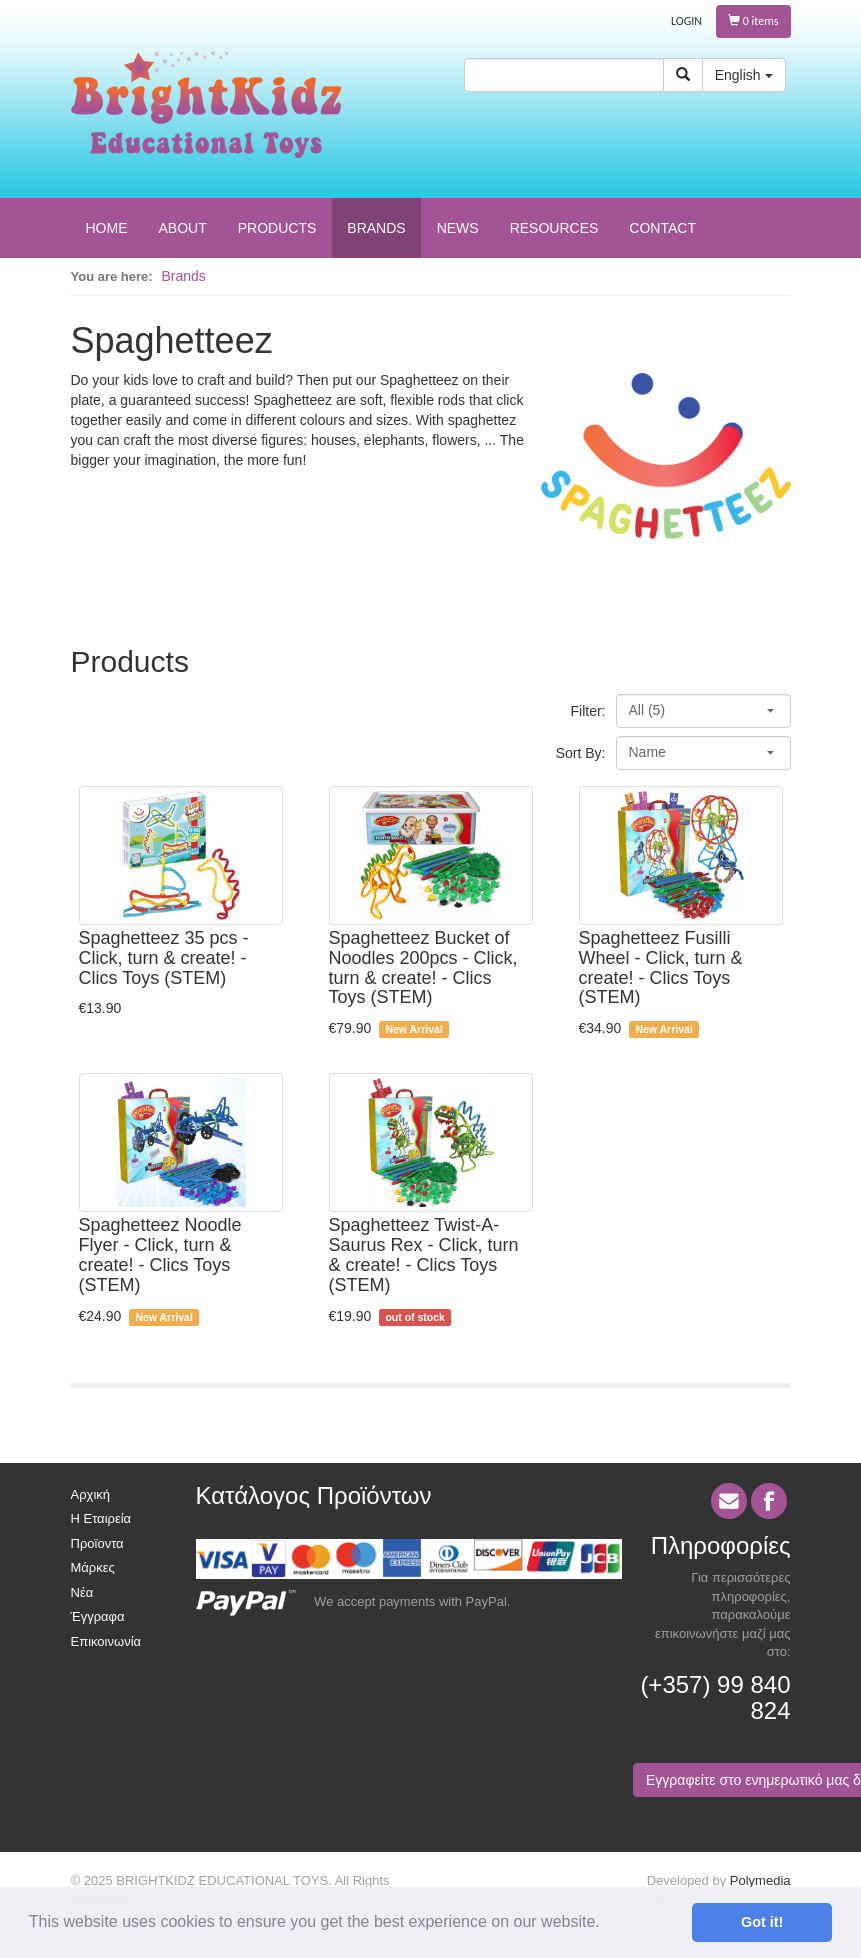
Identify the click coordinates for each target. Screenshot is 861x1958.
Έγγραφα (98, 1616)
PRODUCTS (277, 228)
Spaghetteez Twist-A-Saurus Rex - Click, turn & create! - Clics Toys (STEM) (424, 1254)
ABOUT (183, 228)
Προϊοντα (97, 1543)
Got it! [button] (762, 1922)
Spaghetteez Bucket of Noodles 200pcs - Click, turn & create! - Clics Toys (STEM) (423, 967)
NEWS (458, 228)
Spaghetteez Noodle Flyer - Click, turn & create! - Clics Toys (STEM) (160, 1254)
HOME (107, 228)
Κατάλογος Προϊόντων (314, 1495)
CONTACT (662, 228)
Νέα (82, 1592)
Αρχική (91, 1494)
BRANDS (376, 228)
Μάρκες (93, 1567)
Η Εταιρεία (101, 1518)
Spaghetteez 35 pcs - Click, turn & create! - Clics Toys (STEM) (164, 958)
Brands (184, 276)
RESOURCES (554, 228)
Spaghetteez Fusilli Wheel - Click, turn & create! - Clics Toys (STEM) (661, 967)
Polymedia (760, 1880)
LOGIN (686, 21)
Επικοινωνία (106, 1641)
